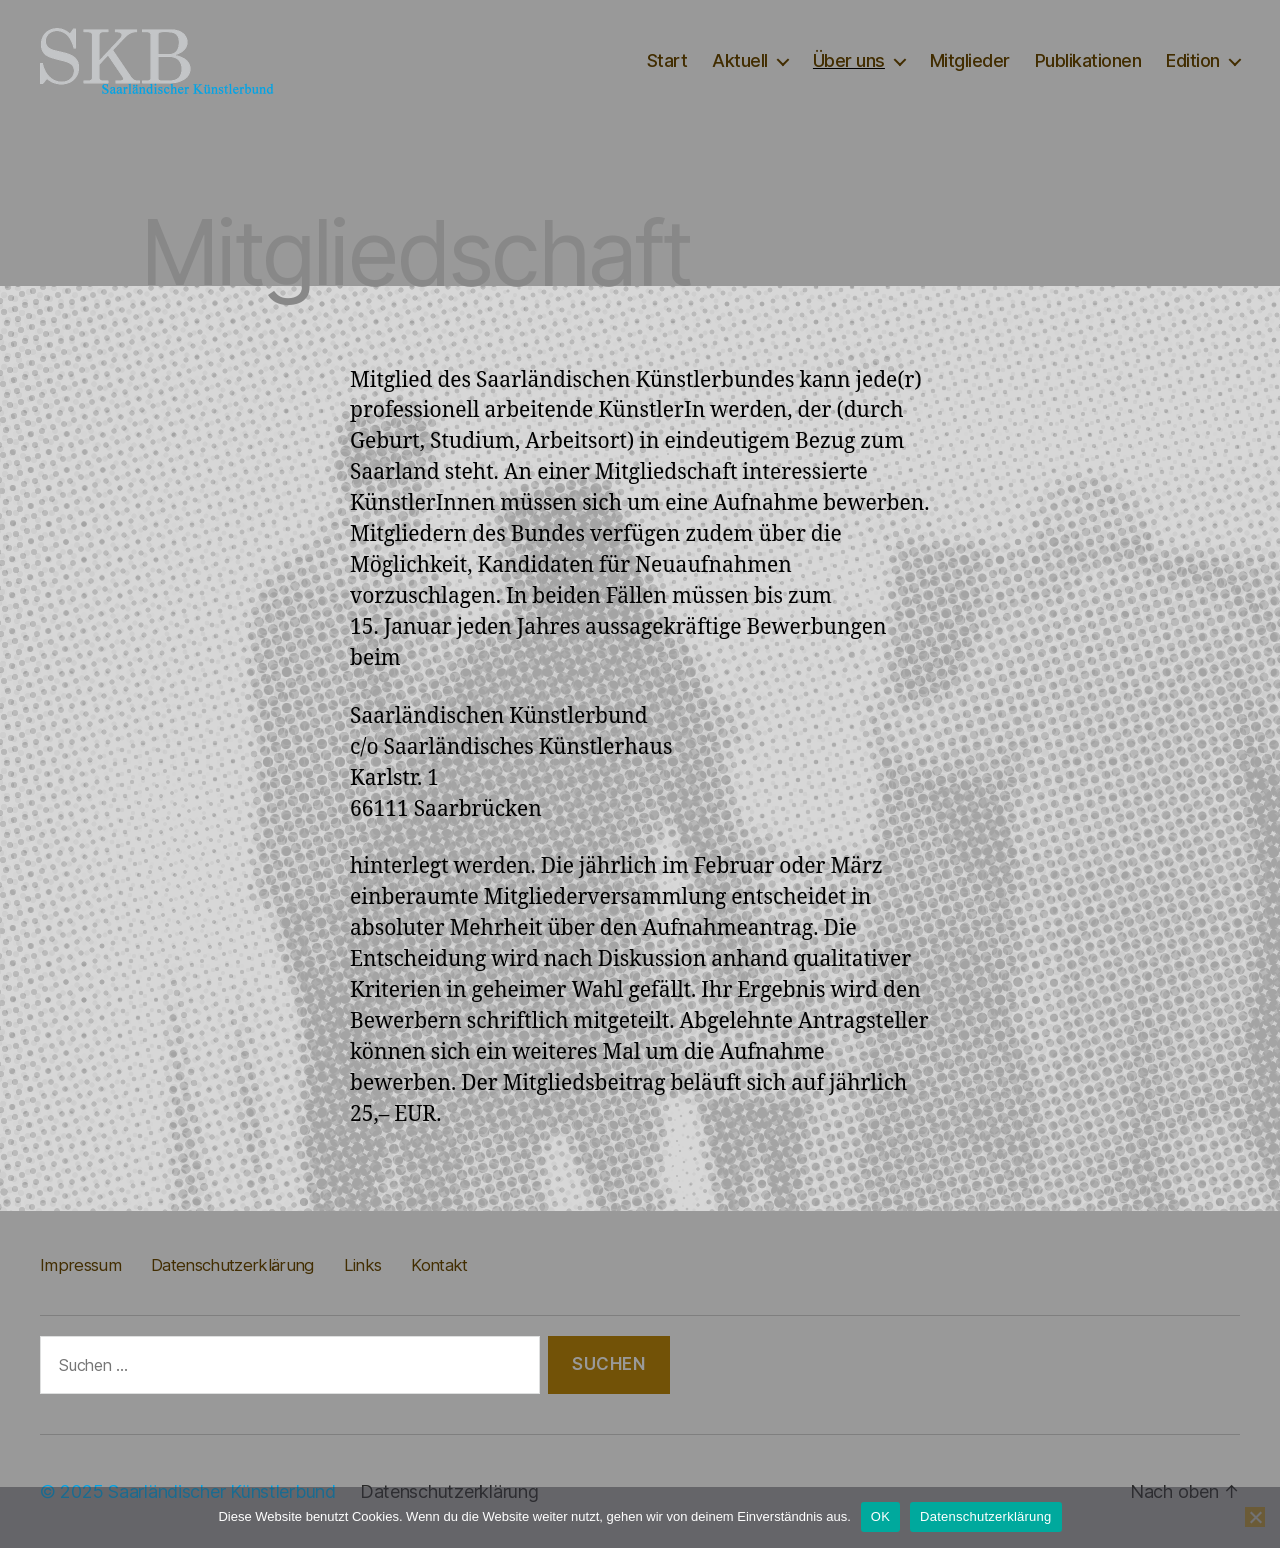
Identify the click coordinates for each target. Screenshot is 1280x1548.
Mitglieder (970, 60)
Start (667, 60)
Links (363, 1265)
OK (880, 1516)
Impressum (80, 1265)
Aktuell (740, 60)
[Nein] (1255, 1517)
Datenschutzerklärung (232, 1265)
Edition (1193, 60)
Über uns (849, 60)
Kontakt (439, 1265)
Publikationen (1088, 60)
